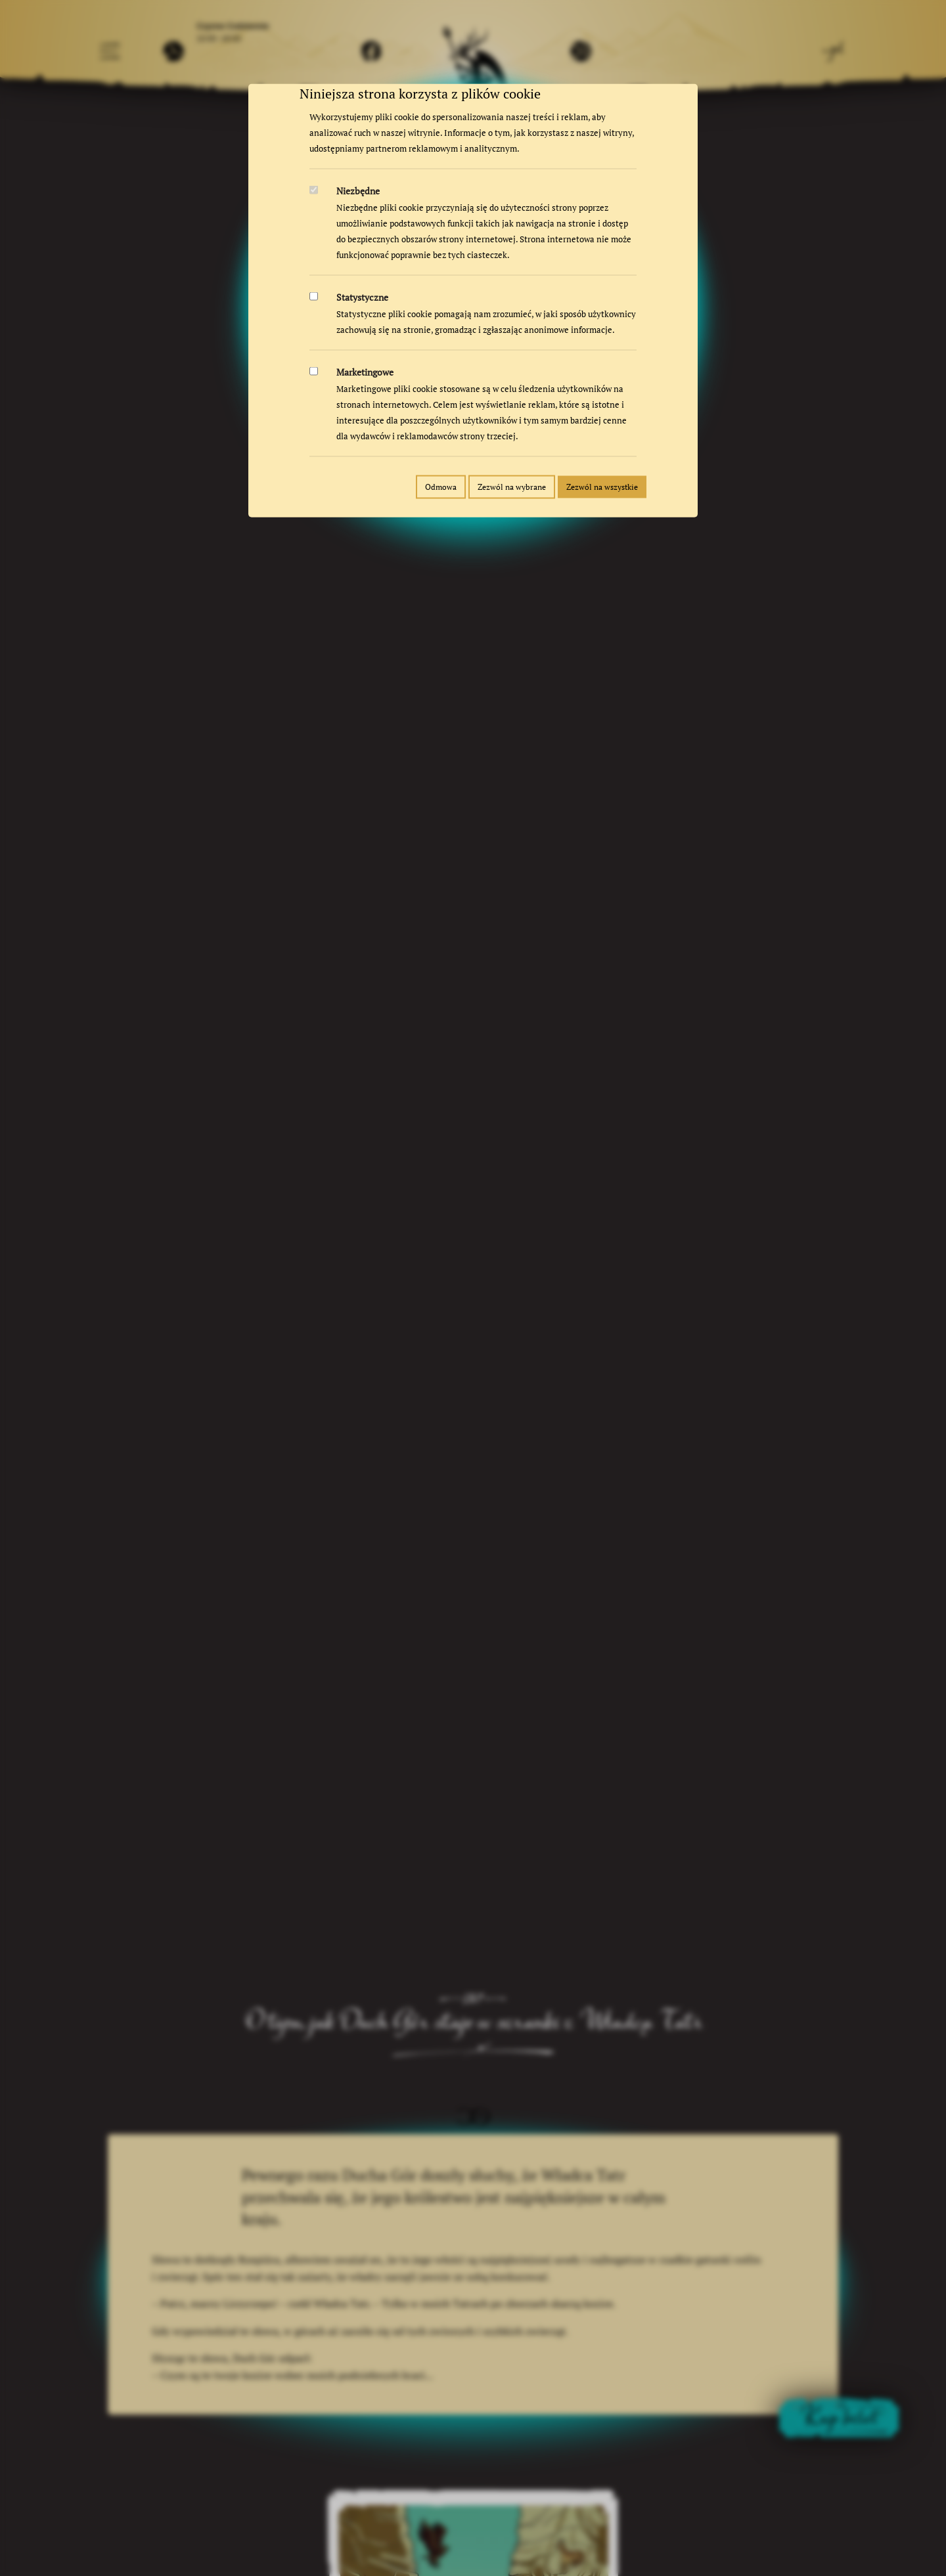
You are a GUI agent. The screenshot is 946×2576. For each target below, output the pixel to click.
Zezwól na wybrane (512, 487)
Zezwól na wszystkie (602, 487)
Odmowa (441, 487)
